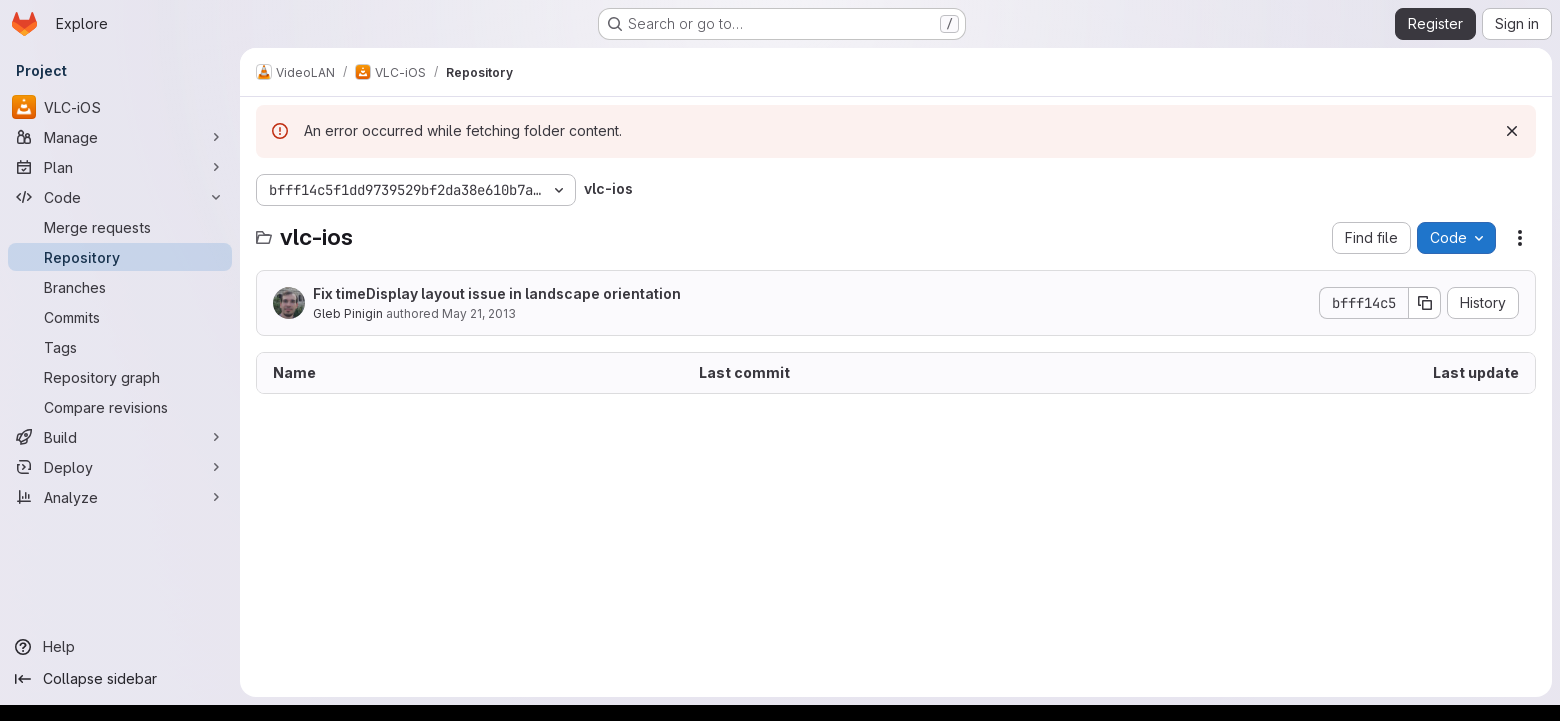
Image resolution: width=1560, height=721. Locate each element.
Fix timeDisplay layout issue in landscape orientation (497, 293)
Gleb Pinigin (348, 313)
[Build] (120, 437)
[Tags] (120, 347)
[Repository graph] (120, 377)
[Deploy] (120, 467)
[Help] (120, 647)
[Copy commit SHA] (1425, 303)
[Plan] (120, 167)
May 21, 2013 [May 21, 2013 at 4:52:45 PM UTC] (479, 313)
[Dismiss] (1512, 131)
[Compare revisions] (120, 407)
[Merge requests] (120, 227)
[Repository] (120, 257)
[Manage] (120, 137)
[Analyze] (120, 497)
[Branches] (120, 287)
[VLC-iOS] (120, 107)
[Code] (120, 197)
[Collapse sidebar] (120, 679)
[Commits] (120, 317)
